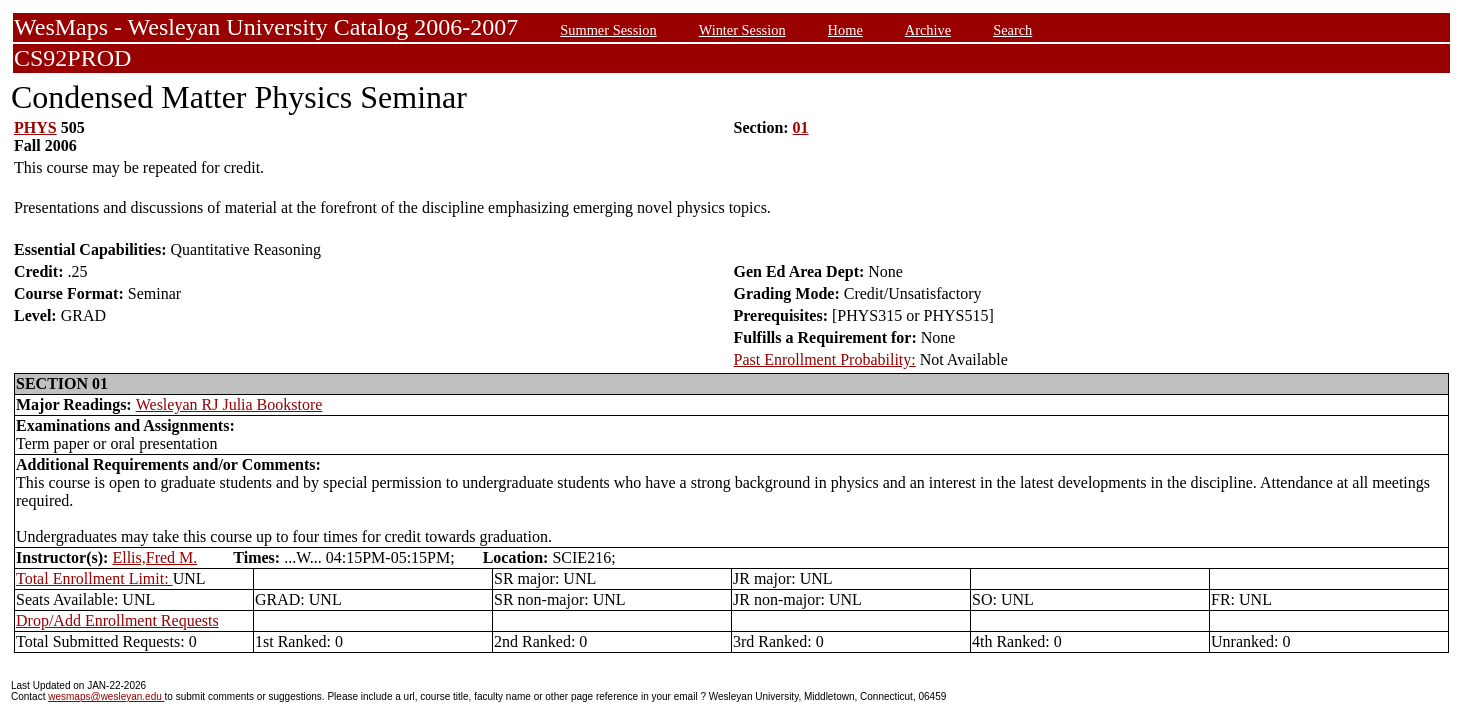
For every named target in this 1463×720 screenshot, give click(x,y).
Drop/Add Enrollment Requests (117, 620)
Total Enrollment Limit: (94, 578)
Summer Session (608, 30)
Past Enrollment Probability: (825, 359)
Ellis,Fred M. (154, 557)
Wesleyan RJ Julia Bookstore (229, 404)
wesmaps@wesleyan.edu (106, 696)
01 (801, 127)
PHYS (35, 127)
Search (1012, 30)
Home (845, 30)
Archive (928, 30)
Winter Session (742, 30)
